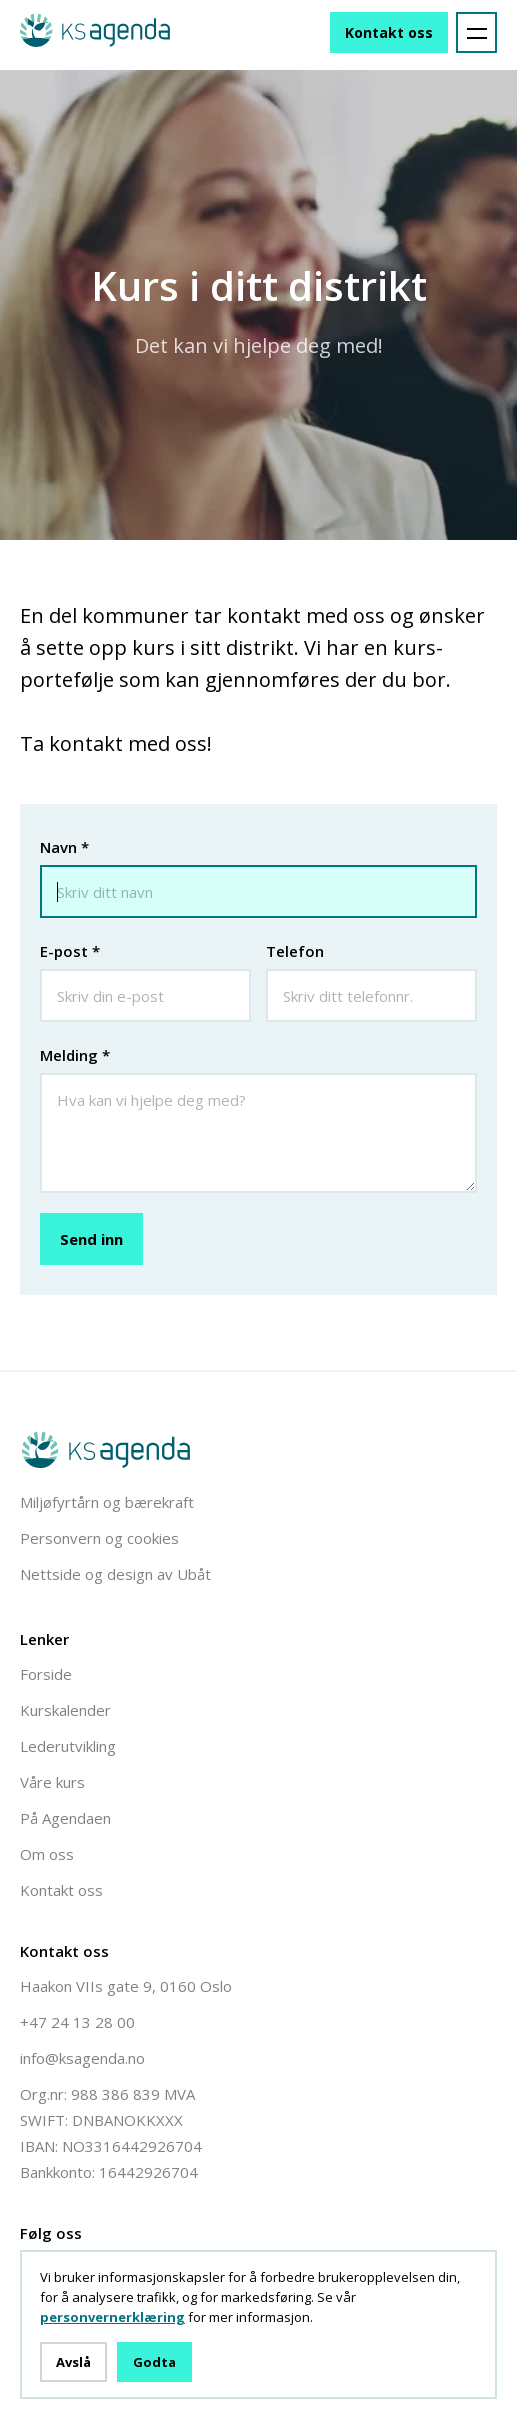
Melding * (75, 1055)
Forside (46, 1674)
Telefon (295, 951)
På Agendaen (65, 1818)
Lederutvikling (68, 1746)
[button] (476, 32)
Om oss (47, 1854)
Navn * (64, 847)
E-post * (70, 951)
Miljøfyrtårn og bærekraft (107, 1502)
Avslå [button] (73, 2362)
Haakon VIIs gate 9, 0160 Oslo (126, 1986)
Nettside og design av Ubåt (115, 1574)
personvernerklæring (112, 2317)
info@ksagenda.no (82, 2058)
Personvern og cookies (99, 1538)
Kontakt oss (389, 32)
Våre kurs (52, 1782)
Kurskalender (65, 1710)
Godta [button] (154, 2362)
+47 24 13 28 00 (77, 2022)
